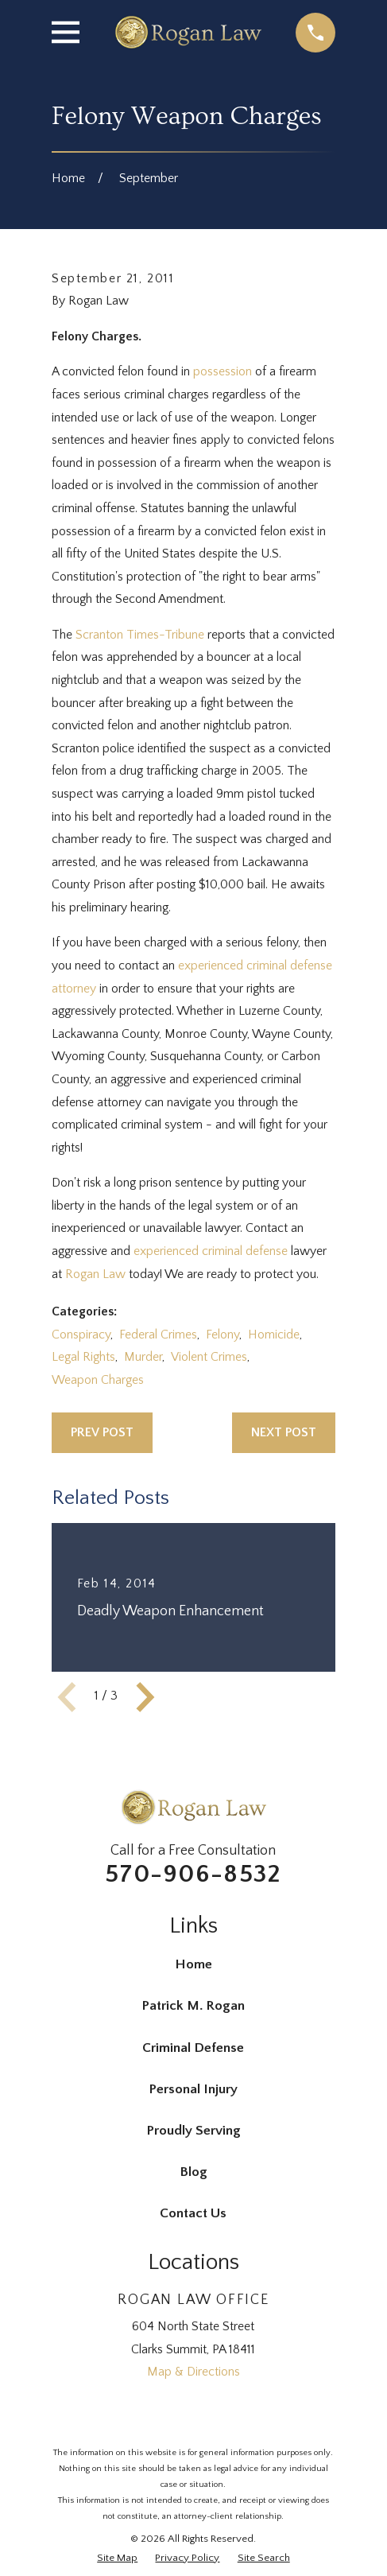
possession (222, 372)
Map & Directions (193, 2372)
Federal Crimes (158, 1335)
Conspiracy (81, 1335)
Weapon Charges (98, 1380)
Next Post (283, 1433)
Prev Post (102, 1433)
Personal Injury (193, 2089)
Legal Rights (83, 1357)
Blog (193, 2172)
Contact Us (193, 2213)
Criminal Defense (193, 2048)
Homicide (274, 1335)
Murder (143, 1357)
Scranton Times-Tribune (139, 635)
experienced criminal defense (211, 1251)
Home (193, 1964)
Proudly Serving (193, 2131)
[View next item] (145, 1697)
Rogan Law (95, 1274)
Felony (222, 1335)
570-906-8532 (193, 1874)
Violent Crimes (209, 1357)
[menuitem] (117, 2558)
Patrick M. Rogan (193, 2006)
